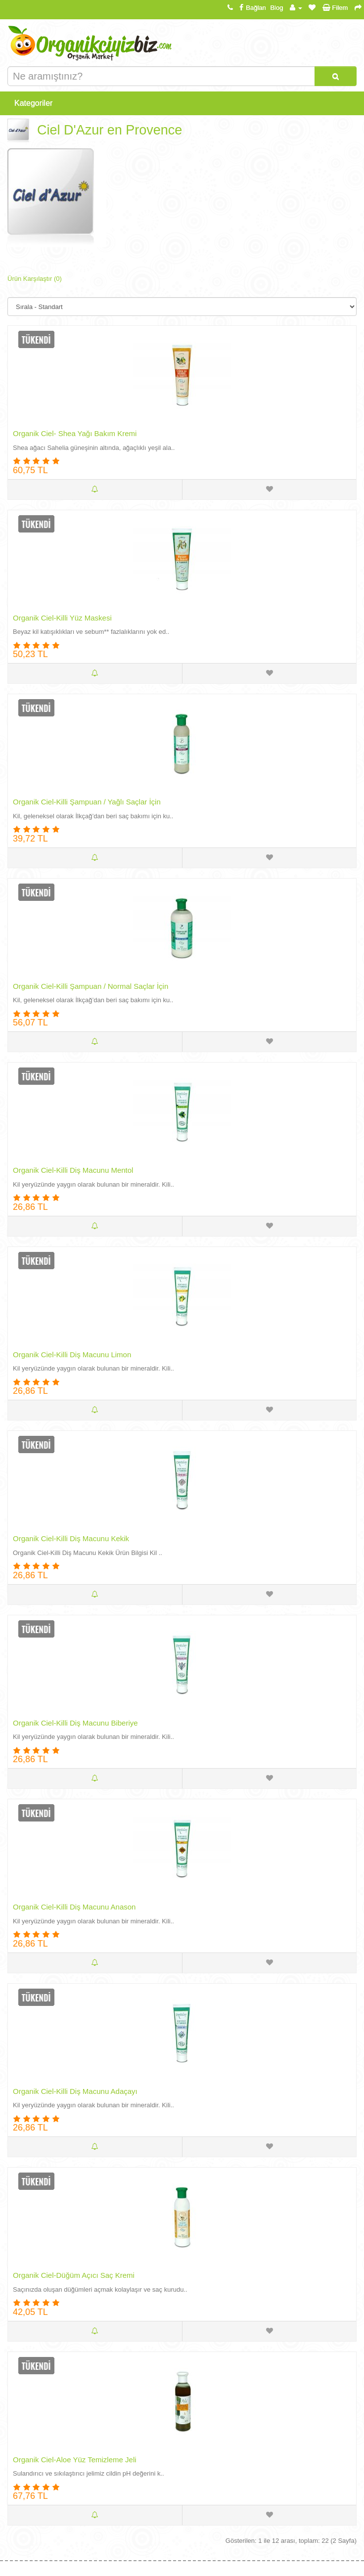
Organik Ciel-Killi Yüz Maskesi (62, 618)
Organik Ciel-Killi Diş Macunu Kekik (71, 1538)
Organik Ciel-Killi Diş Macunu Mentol (73, 1170)
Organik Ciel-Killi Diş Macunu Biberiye (75, 1723)
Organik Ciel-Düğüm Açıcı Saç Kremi (74, 2275)
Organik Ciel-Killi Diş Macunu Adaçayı (75, 2091)
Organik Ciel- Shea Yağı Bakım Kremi (74, 433)
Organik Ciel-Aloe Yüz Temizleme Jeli (74, 2459)
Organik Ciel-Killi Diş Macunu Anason (74, 1907)
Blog (276, 7)
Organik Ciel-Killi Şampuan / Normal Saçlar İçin (90, 986)
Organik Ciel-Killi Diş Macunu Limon (72, 1354)
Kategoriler (33, 103)
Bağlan (251, 7)
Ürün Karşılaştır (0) (34, 278)
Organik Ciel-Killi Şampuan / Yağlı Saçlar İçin (87, 802)
